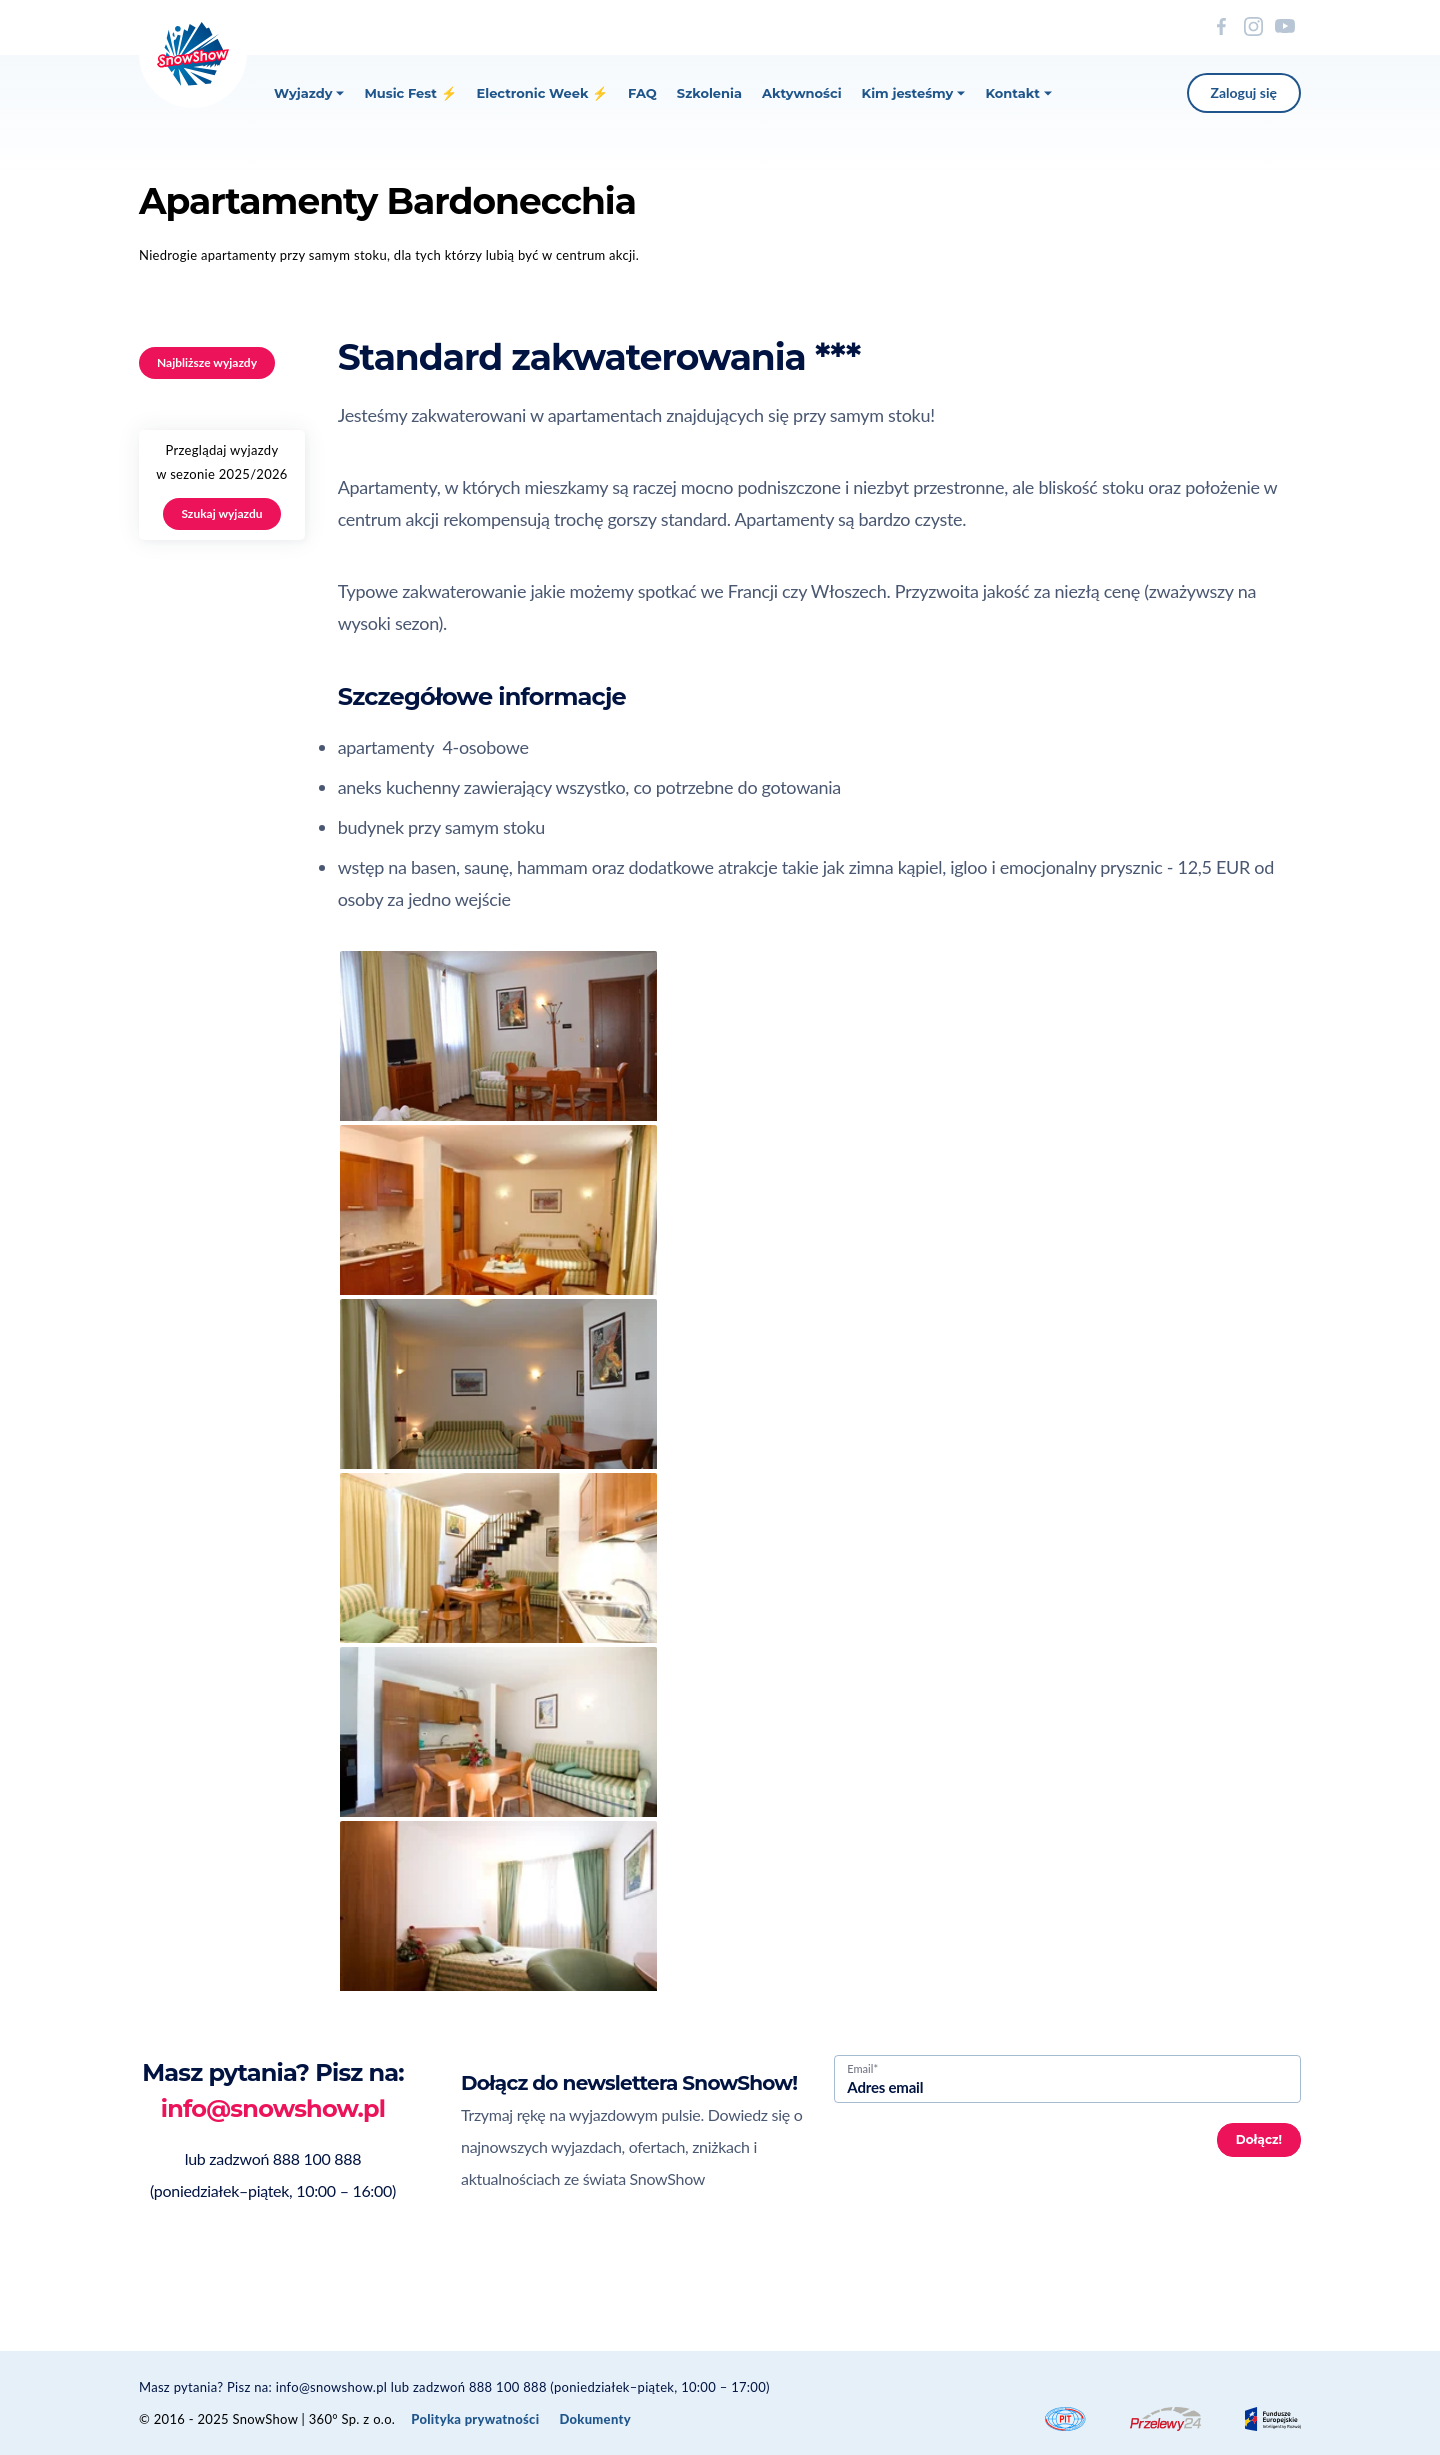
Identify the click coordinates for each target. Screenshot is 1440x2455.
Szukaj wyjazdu (221, 513)
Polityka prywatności (475, 2419)
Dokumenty (595, 2419)
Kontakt (1018, 93)
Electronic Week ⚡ (543, 93)
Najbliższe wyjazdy (207, 362)
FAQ (642, 93)
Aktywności (802, 93)
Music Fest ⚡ (410, 93)
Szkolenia (709, 93)
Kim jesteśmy (914, 93)
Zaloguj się (1244, 92)
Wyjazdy (309, 93)
